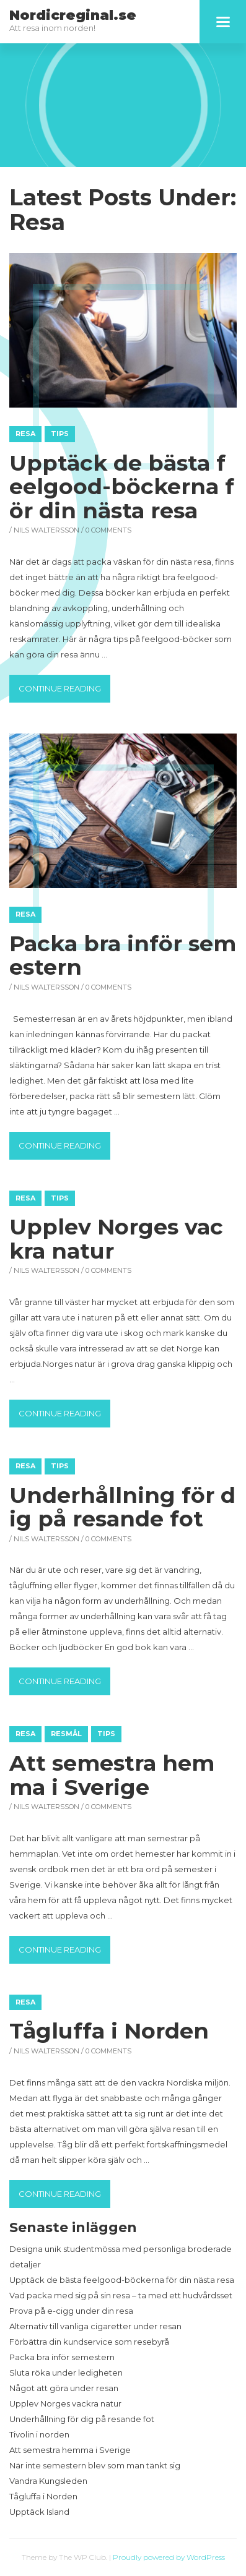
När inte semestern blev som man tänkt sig (94, 2465)
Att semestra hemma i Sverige (111, 1775)
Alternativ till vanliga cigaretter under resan (95, 2326)
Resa (25, 433)
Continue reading (64, 687)
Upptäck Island (39, 2512)
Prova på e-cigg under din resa (71, 2311)
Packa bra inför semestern (122, 955)
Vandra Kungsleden (48, 2481)
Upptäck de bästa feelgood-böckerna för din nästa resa (121, 487)
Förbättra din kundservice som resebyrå (89, 2342)
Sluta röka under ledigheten (66, 2372)
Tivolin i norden (39, 2434)
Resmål (66, 1733)
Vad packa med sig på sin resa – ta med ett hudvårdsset (120, 2295)
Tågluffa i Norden (109, 2031)
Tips (60, 433)
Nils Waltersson (46, 530)
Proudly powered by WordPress (169, 2557)
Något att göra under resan (63, 2388)
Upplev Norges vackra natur (116, 1238)
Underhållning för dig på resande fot (122, 1507)
